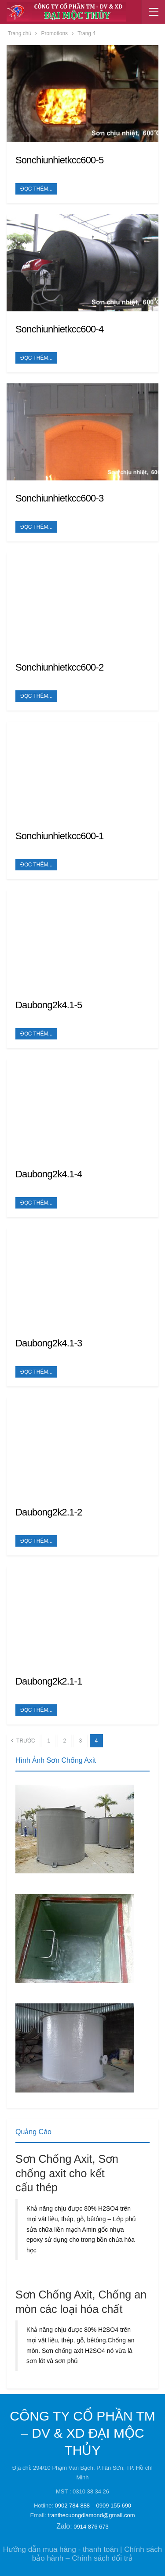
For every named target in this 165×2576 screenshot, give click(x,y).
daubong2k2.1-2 (48, 1512)
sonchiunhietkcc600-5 (59, 160)
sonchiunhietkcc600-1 (59, 835)
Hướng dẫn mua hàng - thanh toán (60, 2549)
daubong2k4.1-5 (48, 1004)
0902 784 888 (72, 2505)
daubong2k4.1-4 (48, 1174)
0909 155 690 (114, 2505)
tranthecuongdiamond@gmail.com (91, 2515)
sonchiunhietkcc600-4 (59, 329)
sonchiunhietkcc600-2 (59, 667)
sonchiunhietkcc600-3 (59, 498)
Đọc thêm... (36, 189)
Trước (23, 1740)
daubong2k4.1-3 (48, 1343)
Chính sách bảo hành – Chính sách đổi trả (97, 2553)
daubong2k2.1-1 (48, 1681)
